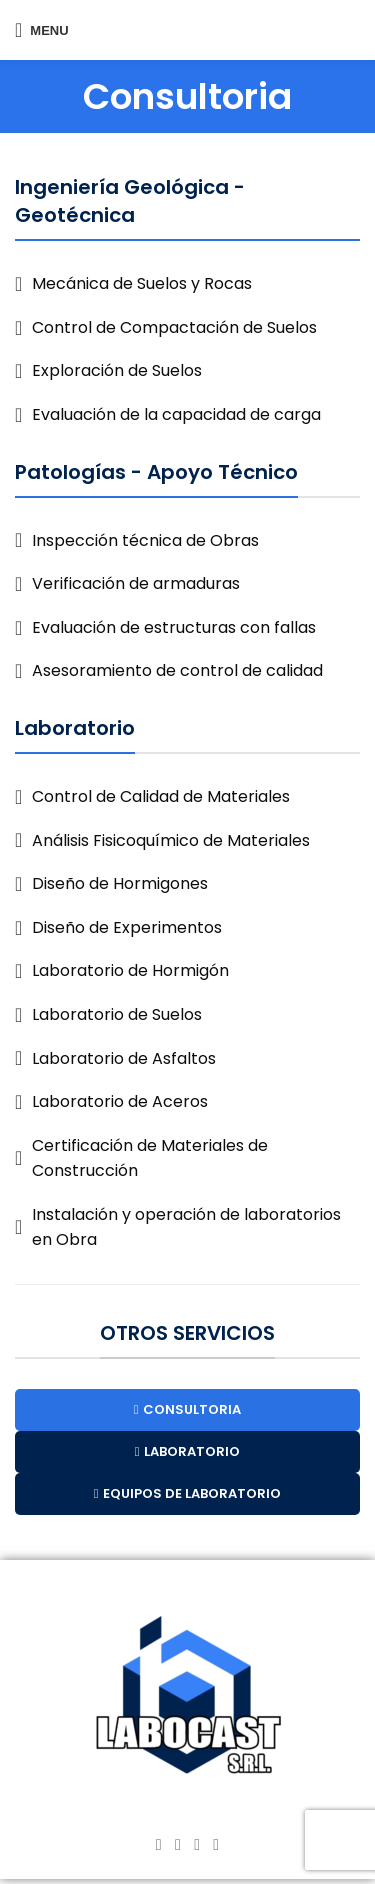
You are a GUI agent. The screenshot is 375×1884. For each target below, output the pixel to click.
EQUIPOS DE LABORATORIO (188, 1493)
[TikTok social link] (216, 1844)
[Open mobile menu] (42, 30)
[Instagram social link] (177, 1844)
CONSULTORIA (188, 1409)
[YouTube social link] (197, 1844)
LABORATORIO (188, 1451)
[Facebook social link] (158, 1844)
